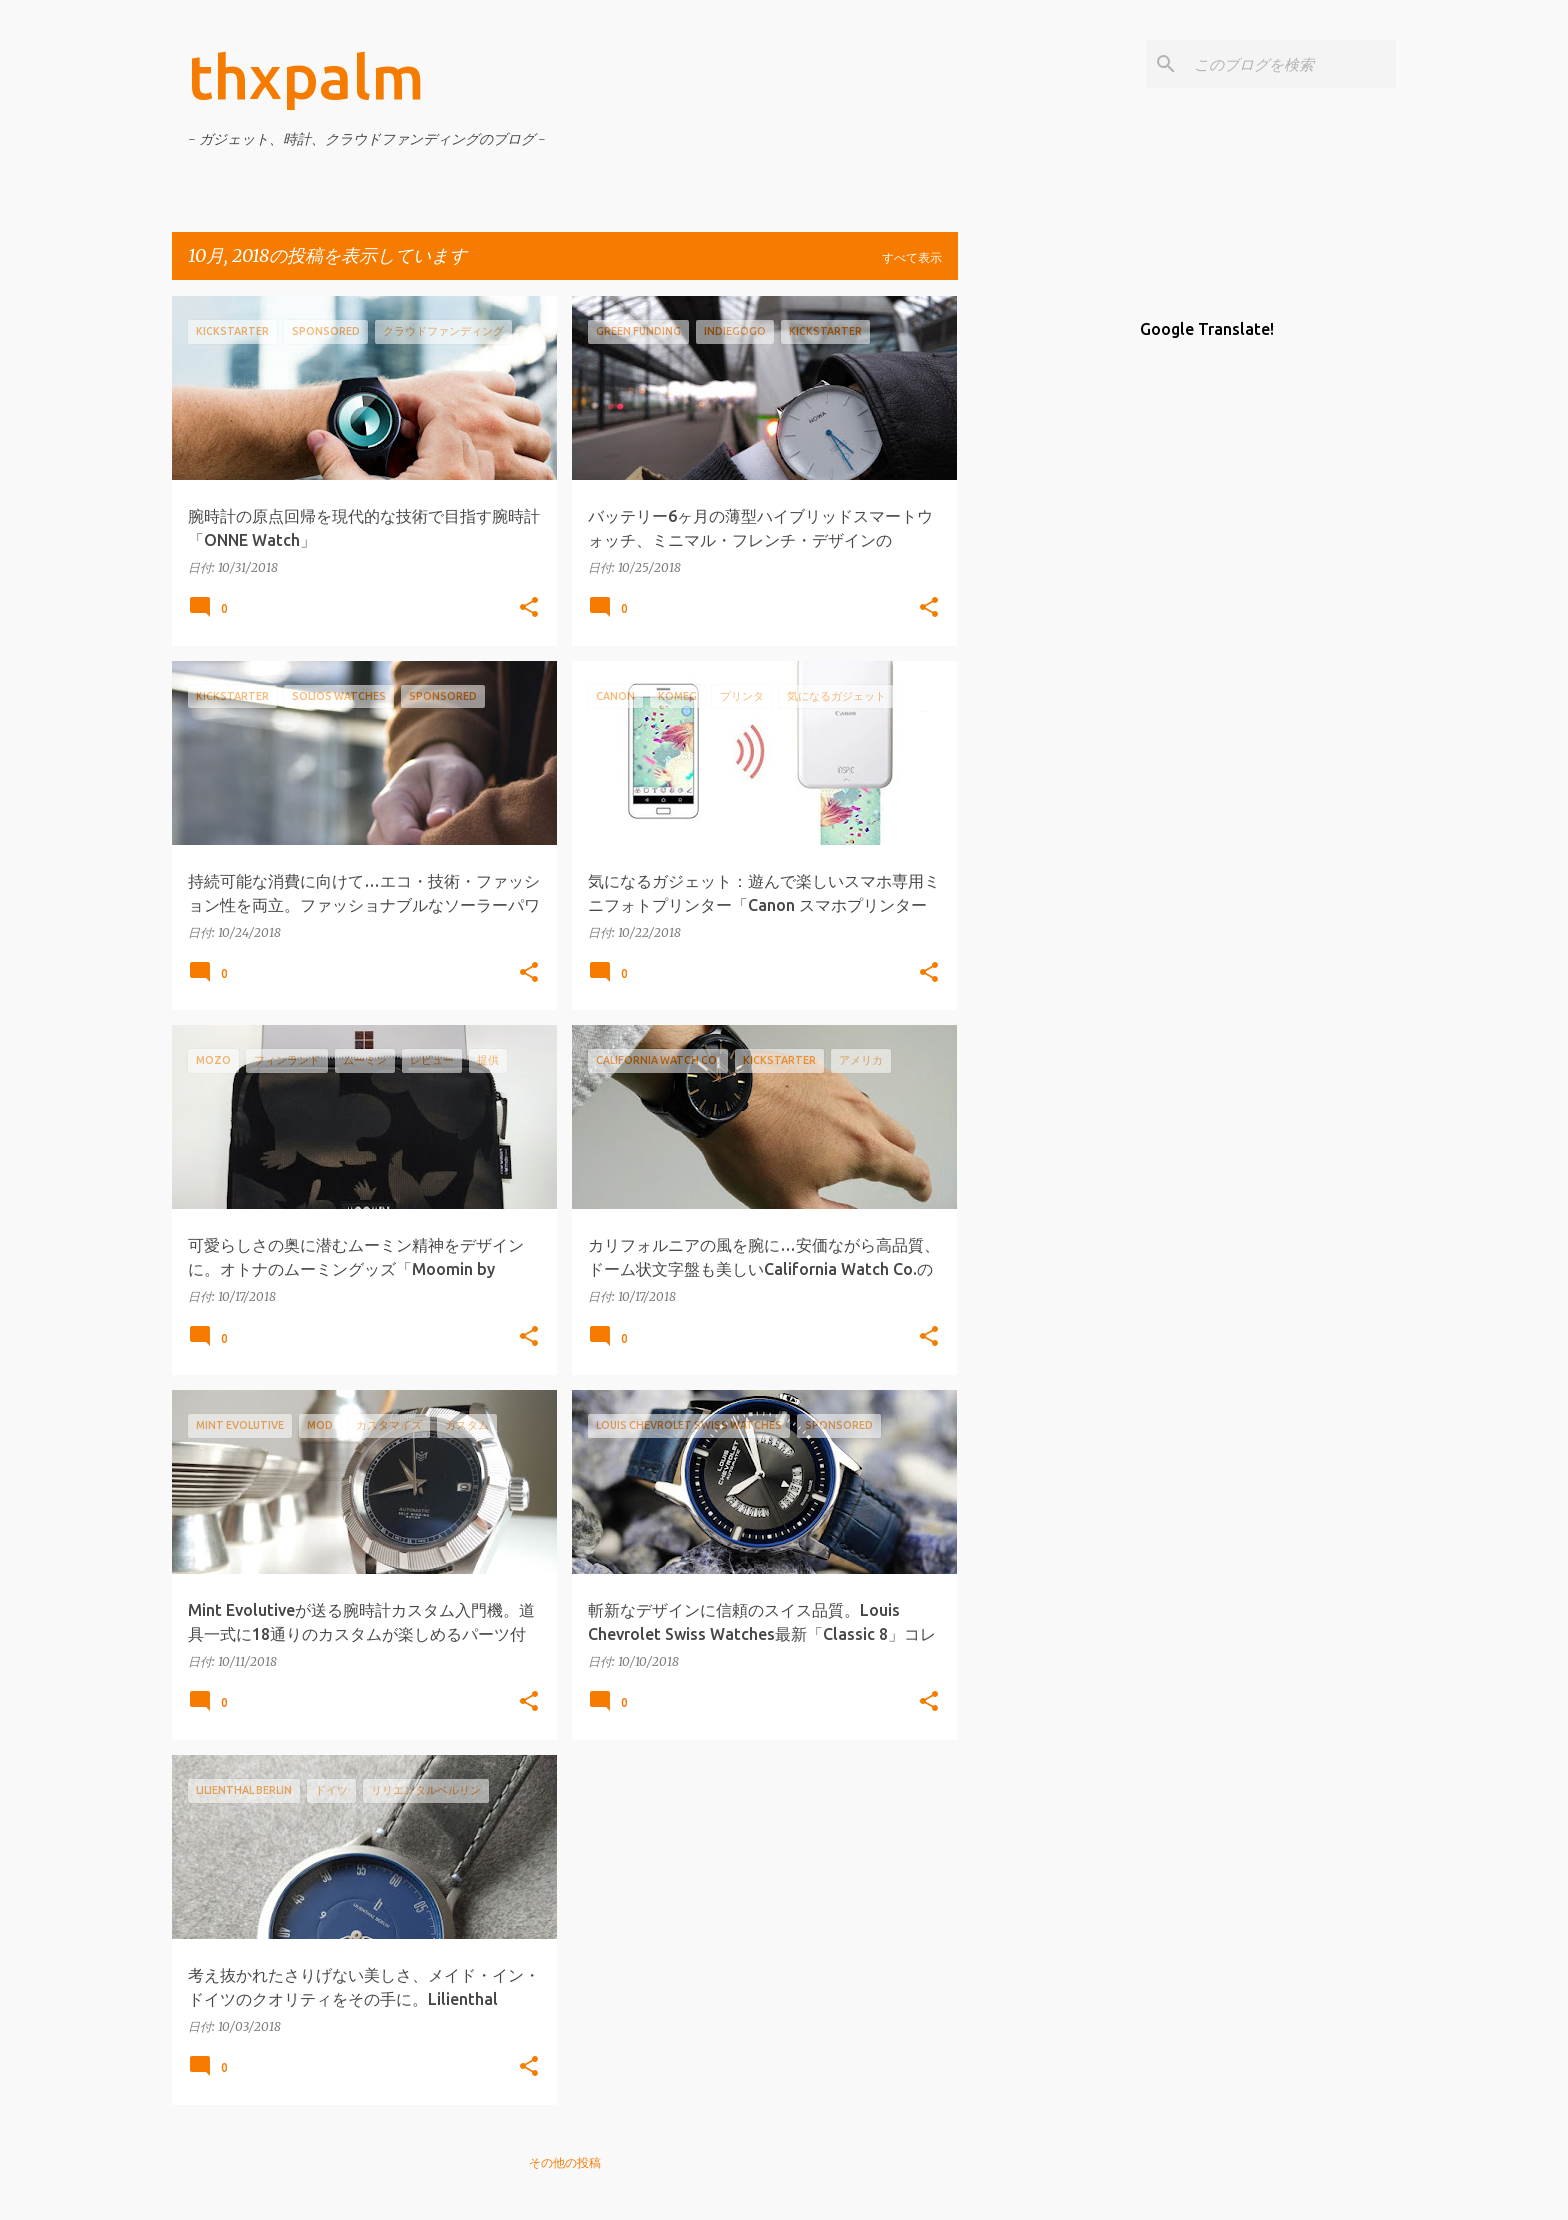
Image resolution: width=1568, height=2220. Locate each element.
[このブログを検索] (1291, 64)
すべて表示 (912, 257)
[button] (529, 608)
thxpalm (306, 76)
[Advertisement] (1037, 596)
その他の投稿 (565, 2162)
